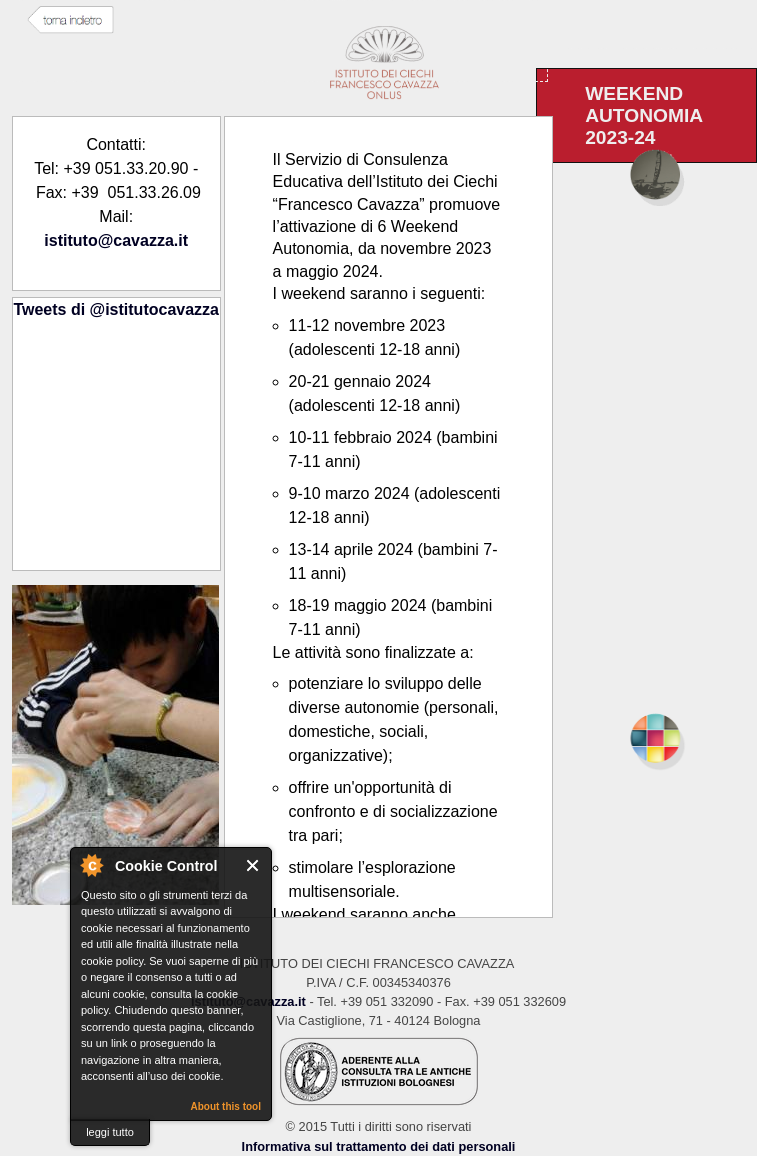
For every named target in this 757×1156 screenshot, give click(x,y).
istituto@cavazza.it (116, 240)
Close (253, 865)
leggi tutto (110, 1132)
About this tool (225, 1106)
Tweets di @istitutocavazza (116, 309)
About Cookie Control (91, 865)
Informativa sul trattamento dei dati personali (379, 1146)
